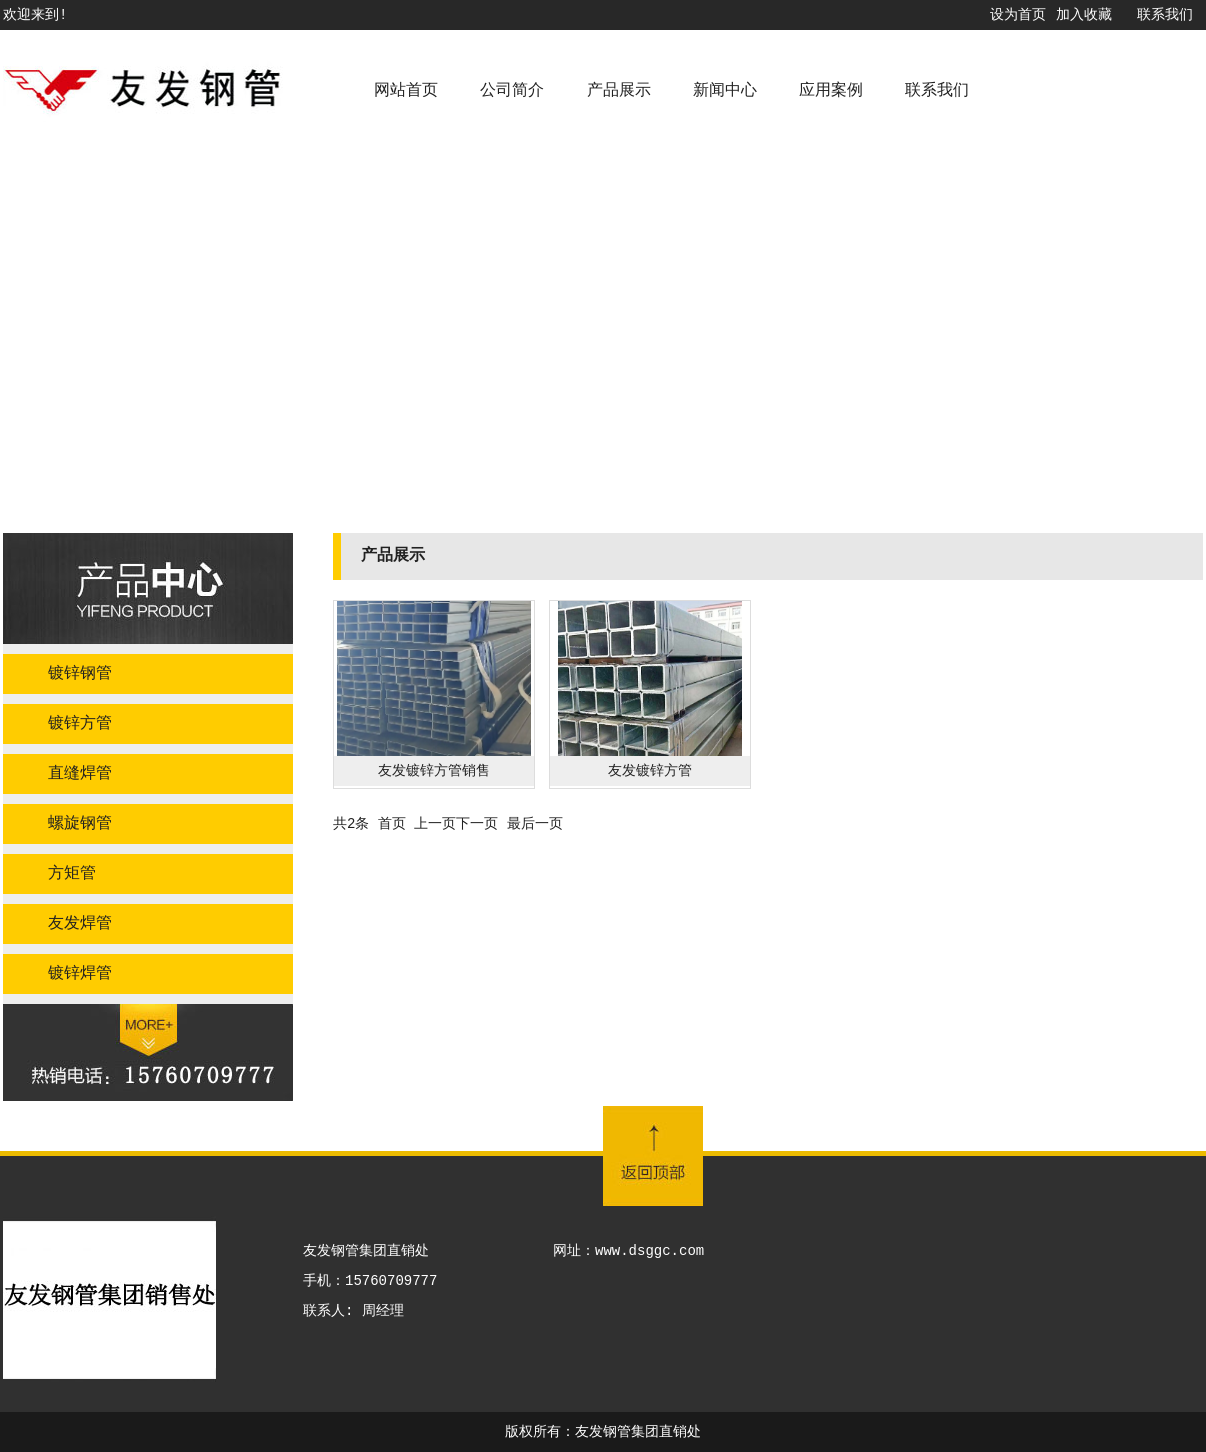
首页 (392, 824)
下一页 (477, 824)
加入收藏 (1084, 15)
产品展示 (619, 91)
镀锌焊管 (80, 974)
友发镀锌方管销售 (434, 771)
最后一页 (535, 824)
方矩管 (72, 874)
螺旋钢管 (80, 824)
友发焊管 (80, 924)
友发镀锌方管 (650, 771)
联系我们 (1165, 15)
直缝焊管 (80, 774)
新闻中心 (725, 91)
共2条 (351, 824)
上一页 (435, 824)
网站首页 (406, 91)
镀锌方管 (80, 724)
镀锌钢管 (80, 674)
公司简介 (512, 91)
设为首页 (1018, 15)
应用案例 (831, 91)
